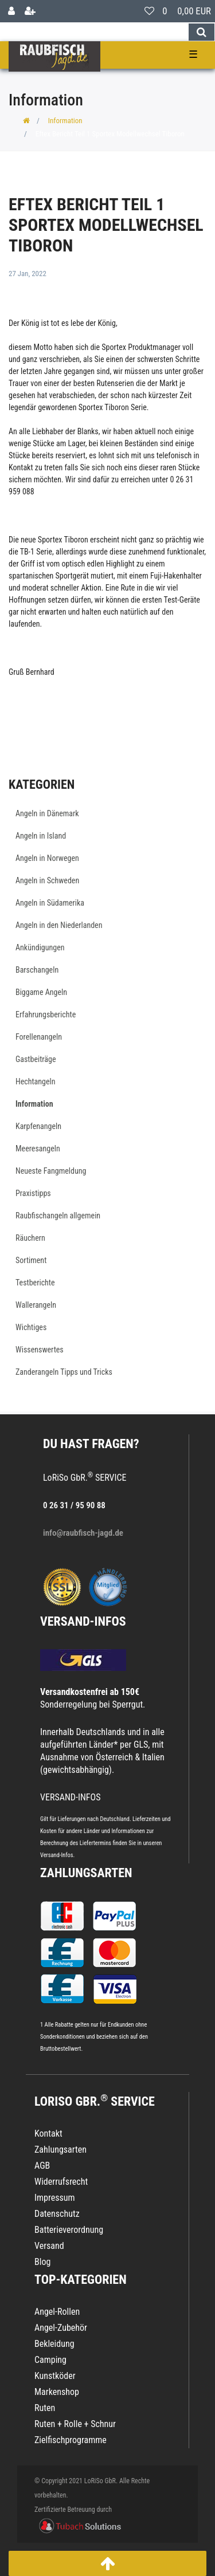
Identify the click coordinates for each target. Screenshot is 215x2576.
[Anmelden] (11, 11)
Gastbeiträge (35, 1059)
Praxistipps (33, 1193)
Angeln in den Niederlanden (58, 925)
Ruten (44, 2407)
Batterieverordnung (68, 2229)
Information (65, 120)
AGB (42, 2165)
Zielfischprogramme (70, 2440)
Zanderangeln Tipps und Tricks (63, 1372)
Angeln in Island (40, 835)
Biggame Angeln (41, 992)
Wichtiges (30, 1327)
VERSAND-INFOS (83, 1621)
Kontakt (48, 2133)
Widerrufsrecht (61, 2181)
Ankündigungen (40, 947)
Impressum (54, 2197)
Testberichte (35, 1282)
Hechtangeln (35, 1081)
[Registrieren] (30, 11)
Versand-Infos (56, 1855)
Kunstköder (55, 2375)
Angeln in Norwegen (47, 858)
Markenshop (56, 2391)
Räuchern (30, 1237)
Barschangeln (36, 969)
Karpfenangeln (38, 1126)
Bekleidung (54, 2343)
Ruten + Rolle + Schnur (75, 2423)
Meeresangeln (37, 1148)
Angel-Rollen (57, 2311)
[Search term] (94, 32)
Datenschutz (57, 2213)
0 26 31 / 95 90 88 (74, 1505)
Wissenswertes (39, 1349)
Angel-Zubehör (60, 2327)
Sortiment (30, 1260)
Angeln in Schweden (47, 880)
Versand (49, 2245)
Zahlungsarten (86, 1873)
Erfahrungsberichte (45, 1014)
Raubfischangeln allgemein (57, 1215)
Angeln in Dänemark (47, 813)
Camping (50, 2359)
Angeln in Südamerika (49, 902)
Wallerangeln (35, 1304)
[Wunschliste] (149, 11)
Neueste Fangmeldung (50, 1170)
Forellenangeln (38, 1036)
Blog (42, 2261)
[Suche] (201, 32)
